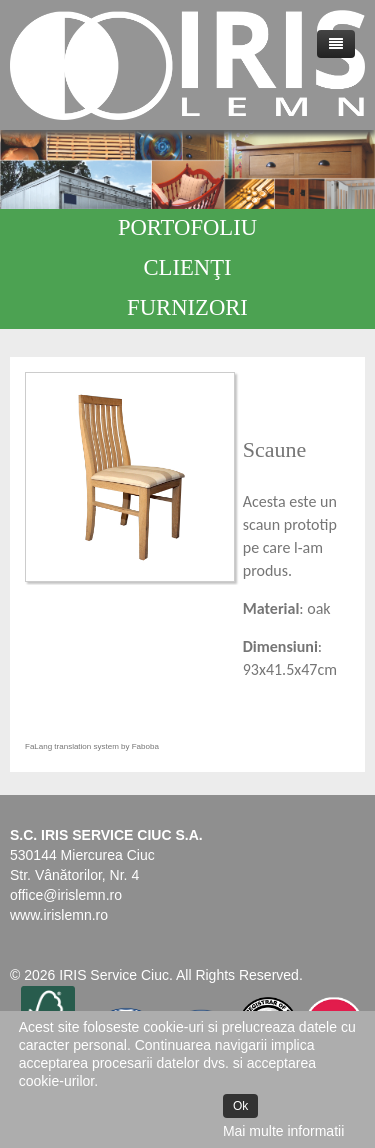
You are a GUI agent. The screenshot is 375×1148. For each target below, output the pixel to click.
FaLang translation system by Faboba (92, 746)
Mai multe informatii (283, 1131)
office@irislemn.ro (66, 895)
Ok (240, 1106)
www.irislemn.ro (59, 915)
